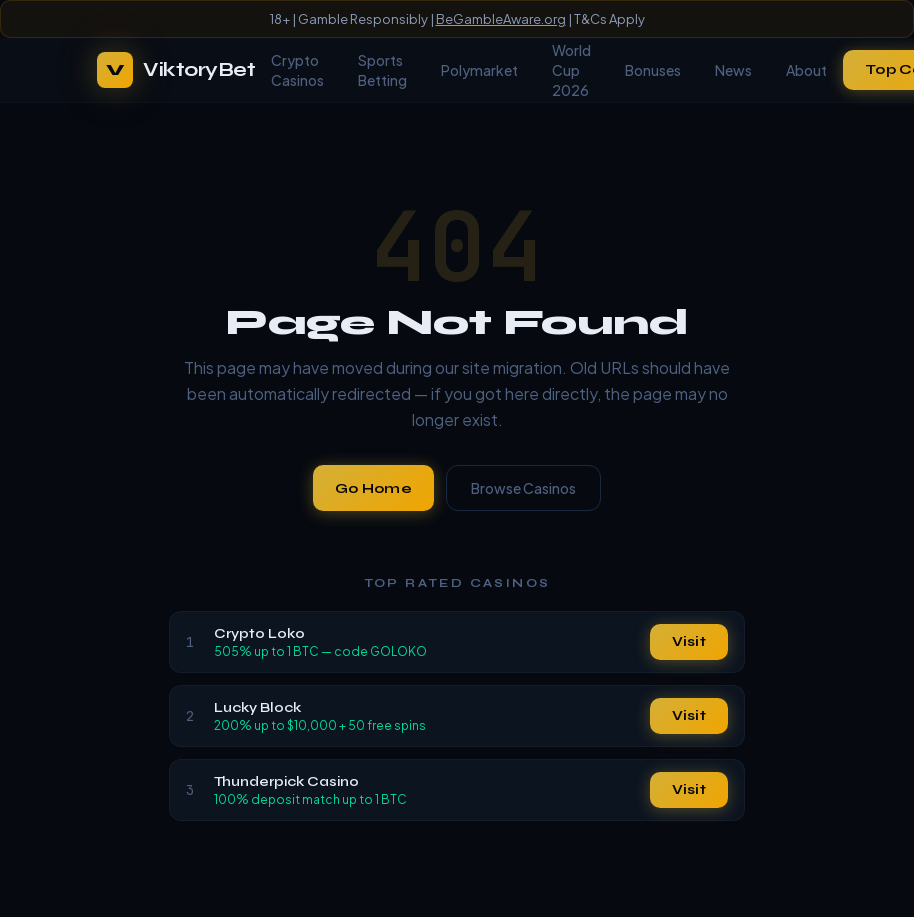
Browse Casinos (523, 488)
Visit (689, 641)
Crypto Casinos (297, 70)
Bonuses (653, 70)
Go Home (373, 488)
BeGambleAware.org (501, 19)
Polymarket (479, 70)
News (733, 70)
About (806, 70)
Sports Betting (382, 70)
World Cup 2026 (571, 70)
